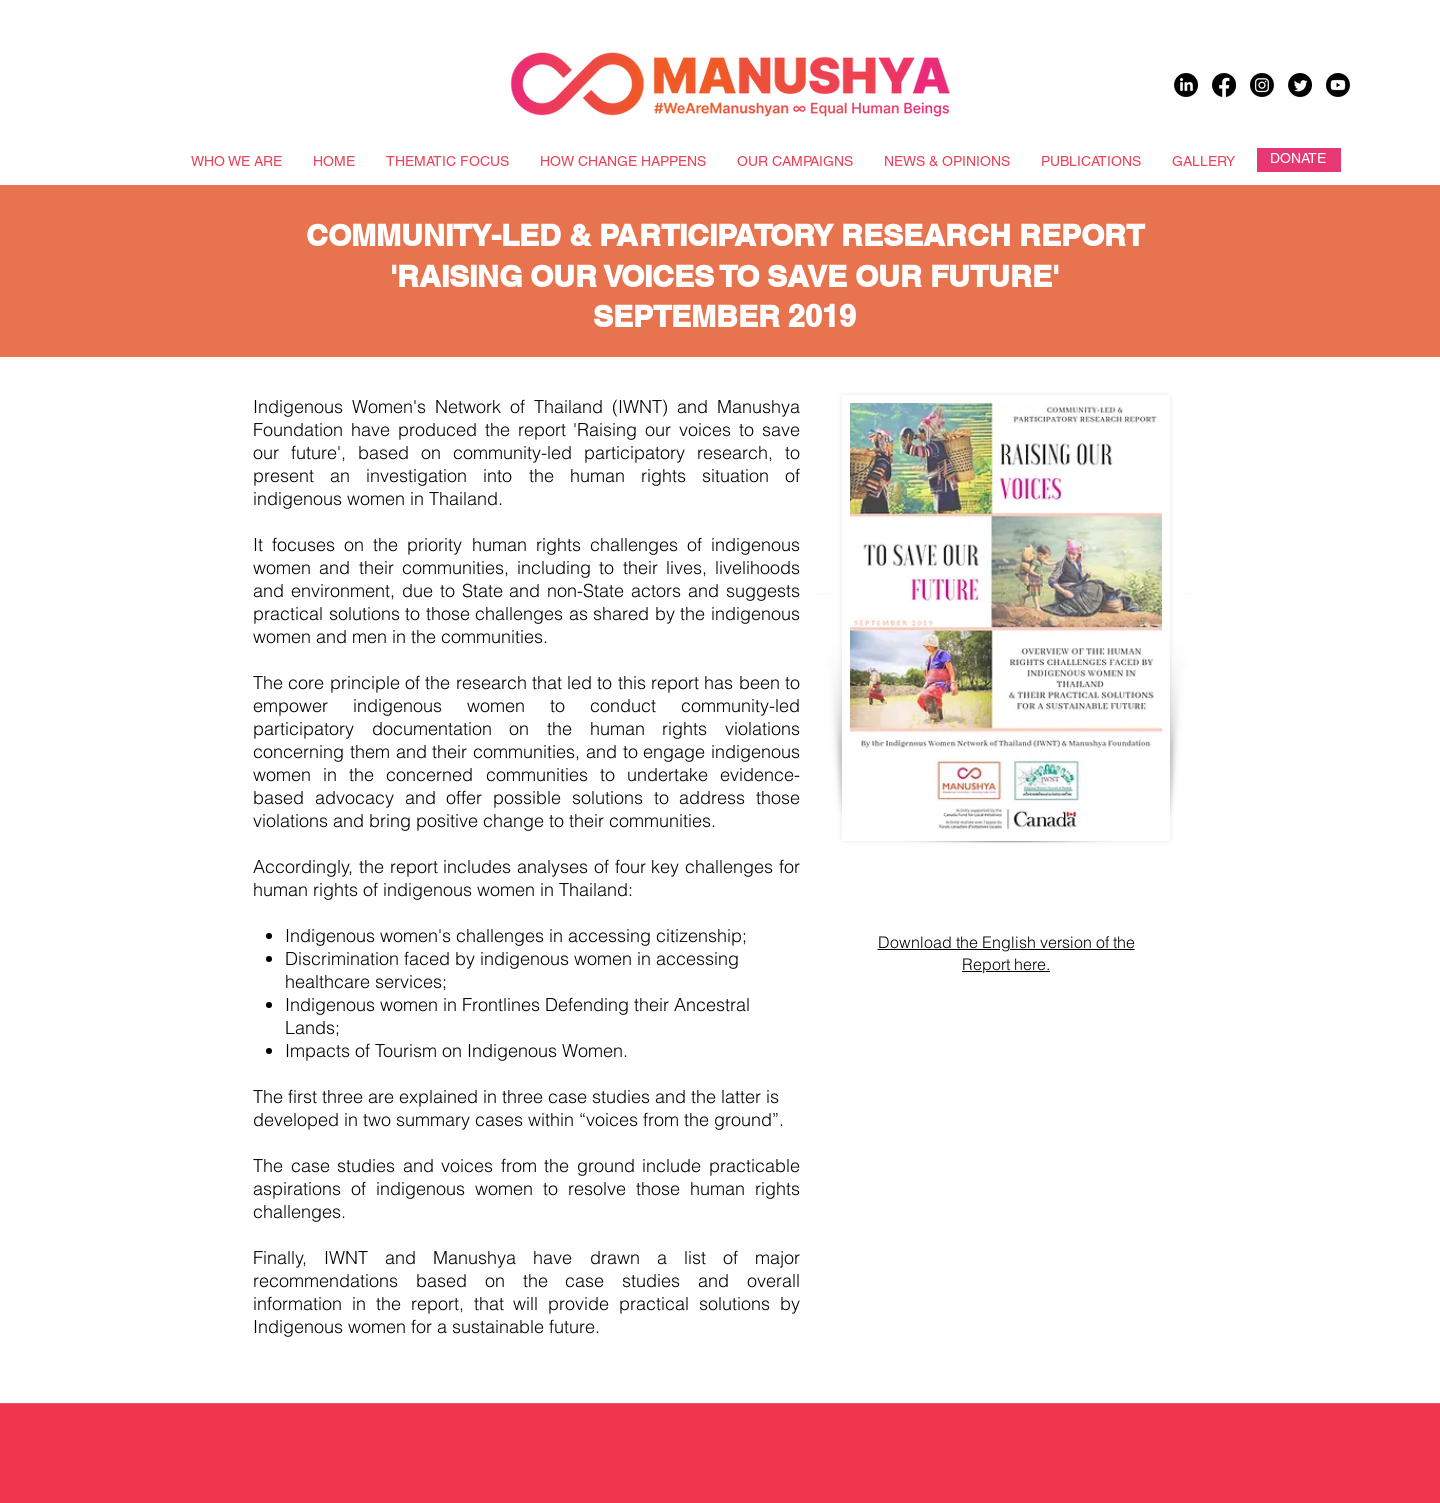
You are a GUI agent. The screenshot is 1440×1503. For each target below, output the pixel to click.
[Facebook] (1224, 85)
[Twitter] (1300, 85)
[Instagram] (1262, 85)
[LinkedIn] (1186, 85)
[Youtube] (1338, 85)
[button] (910, 1336)
